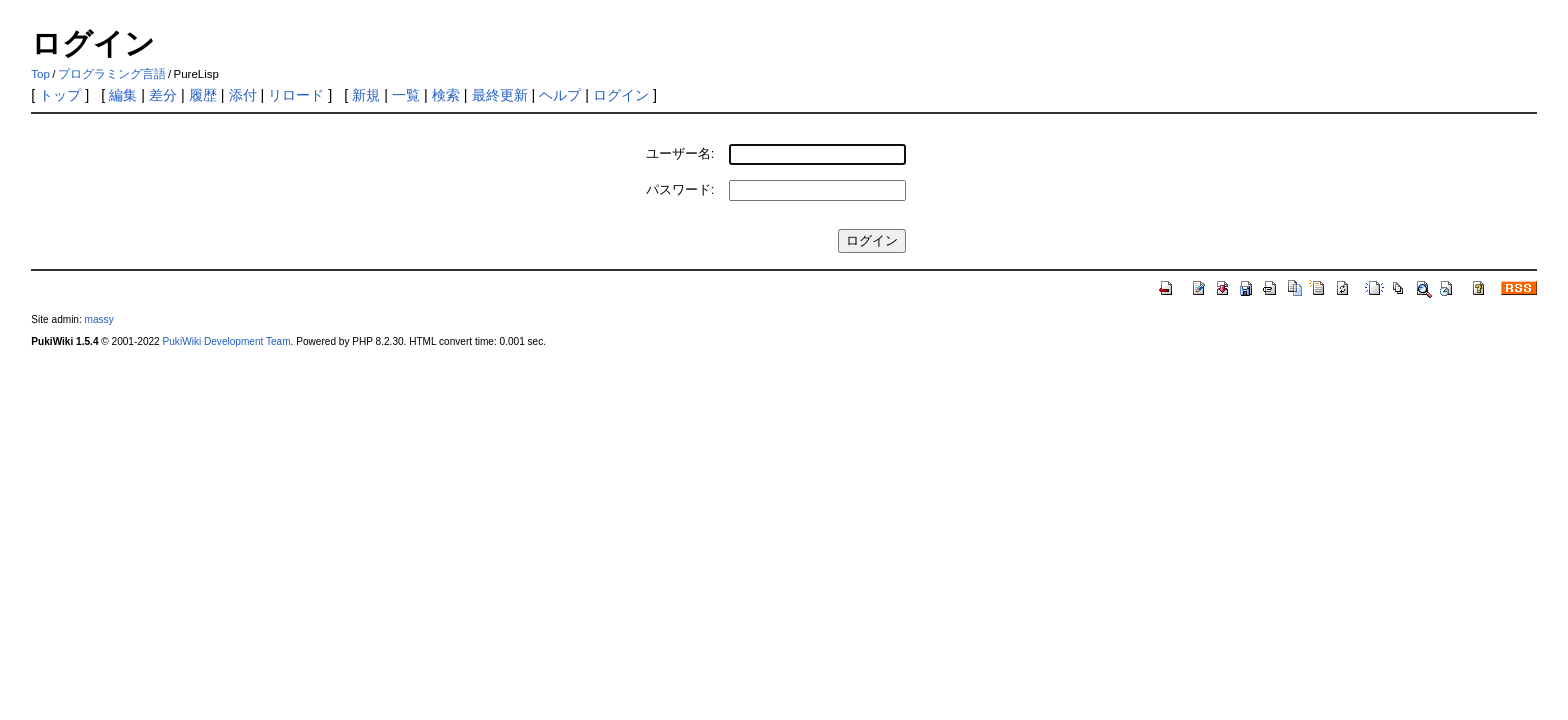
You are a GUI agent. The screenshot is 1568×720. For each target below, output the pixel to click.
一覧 (406, 95)
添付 (243, 95)
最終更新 (500, 95)
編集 (123, 95)
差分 (163, 95)
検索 (446, 95)
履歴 (203, 95)
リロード (296, 95)
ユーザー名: (680, 153)
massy (99, 319)
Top (40, 74)
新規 (366, 95)
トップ (60, 95)
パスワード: (680, 189)
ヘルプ (560, 95)
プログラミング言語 (112, 74)
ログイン (621, 95)
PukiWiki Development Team (227, 341)
